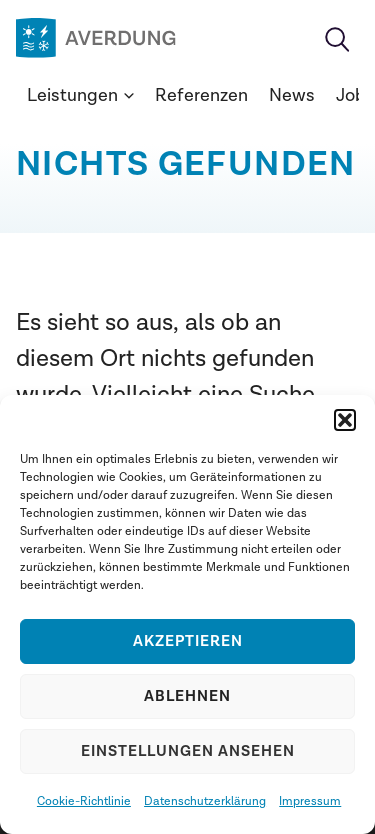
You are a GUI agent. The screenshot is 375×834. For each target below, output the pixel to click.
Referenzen (201, 95)
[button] (345, 420)
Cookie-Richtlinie (84, 801)
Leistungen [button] (80, 95)
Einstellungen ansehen (188, 751)
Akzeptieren (188, 641)
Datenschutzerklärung (205, 801)
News (292, 95)
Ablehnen (187, 696)
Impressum (310, 801)
